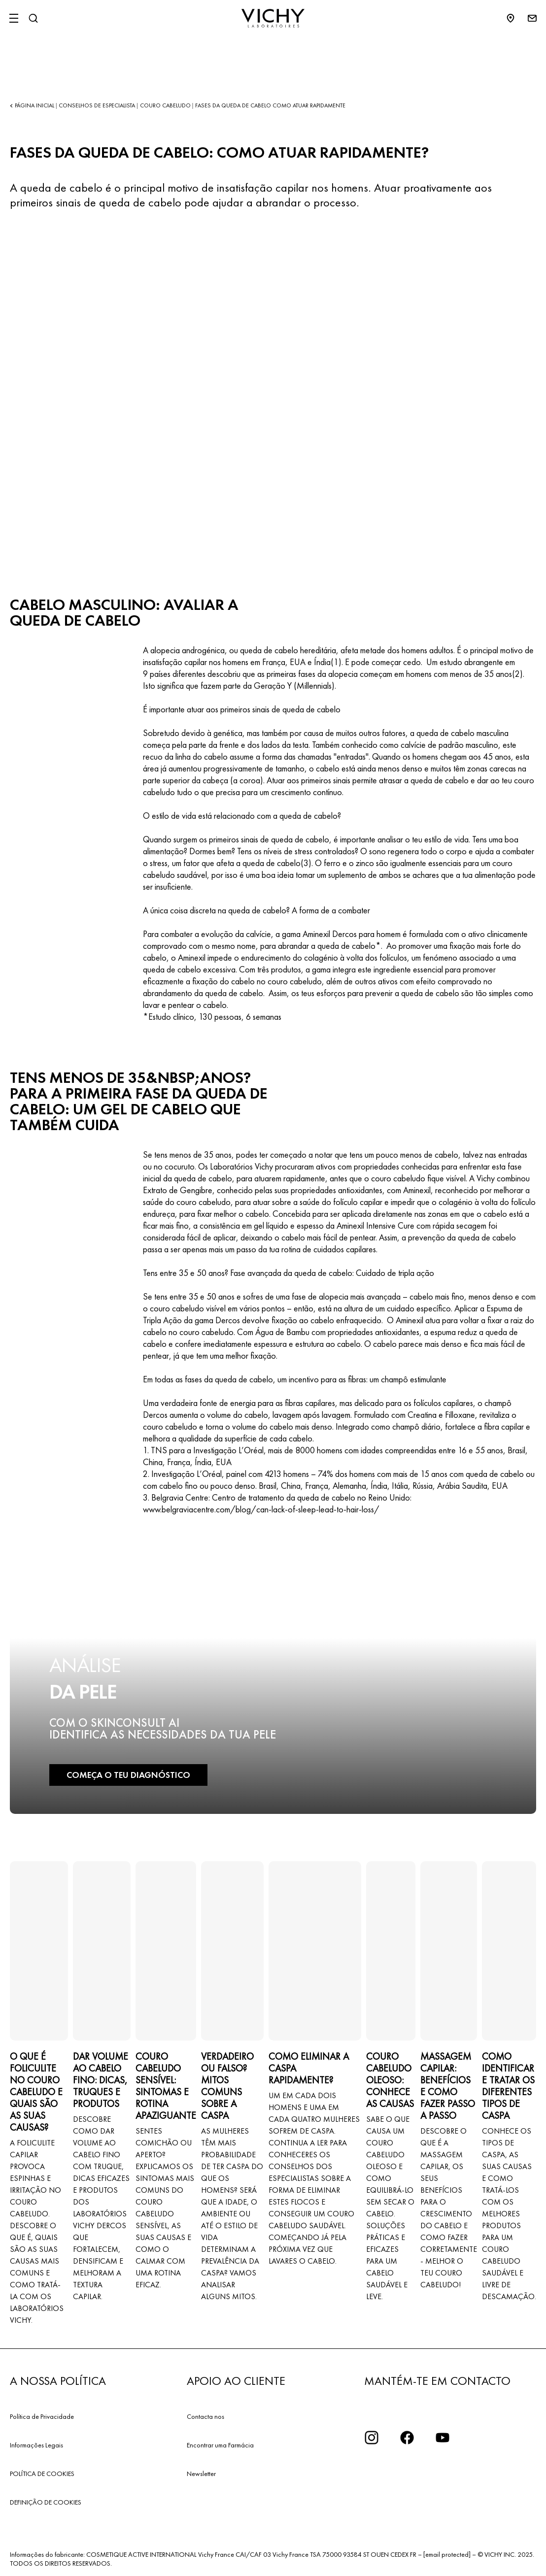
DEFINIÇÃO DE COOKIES (45, 2502)
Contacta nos (205, 2416)
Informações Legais (36, 2445)
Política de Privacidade (42, 2416)
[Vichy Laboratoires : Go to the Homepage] (273, 18)
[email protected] (447, 2554)
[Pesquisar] (33, 18)
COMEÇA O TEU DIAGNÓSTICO (128, 1774)
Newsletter (201, 2473)
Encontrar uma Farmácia (220, 2445)
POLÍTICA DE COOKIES (42, 2473)
